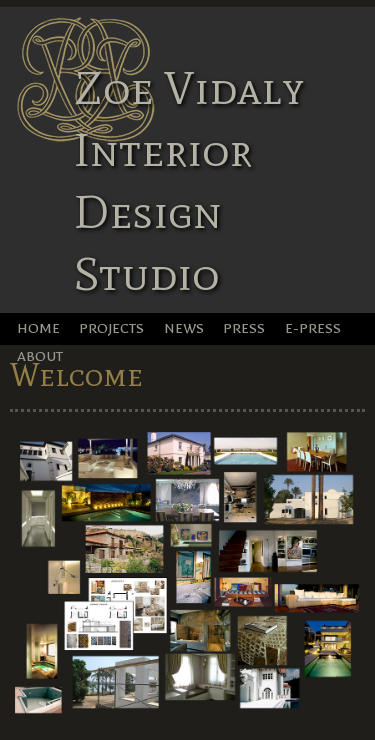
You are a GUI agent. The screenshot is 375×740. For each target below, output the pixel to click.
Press (244, 328)
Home (38, 328)
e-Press (313, 328)
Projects (111, 328)
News (184, 328)
